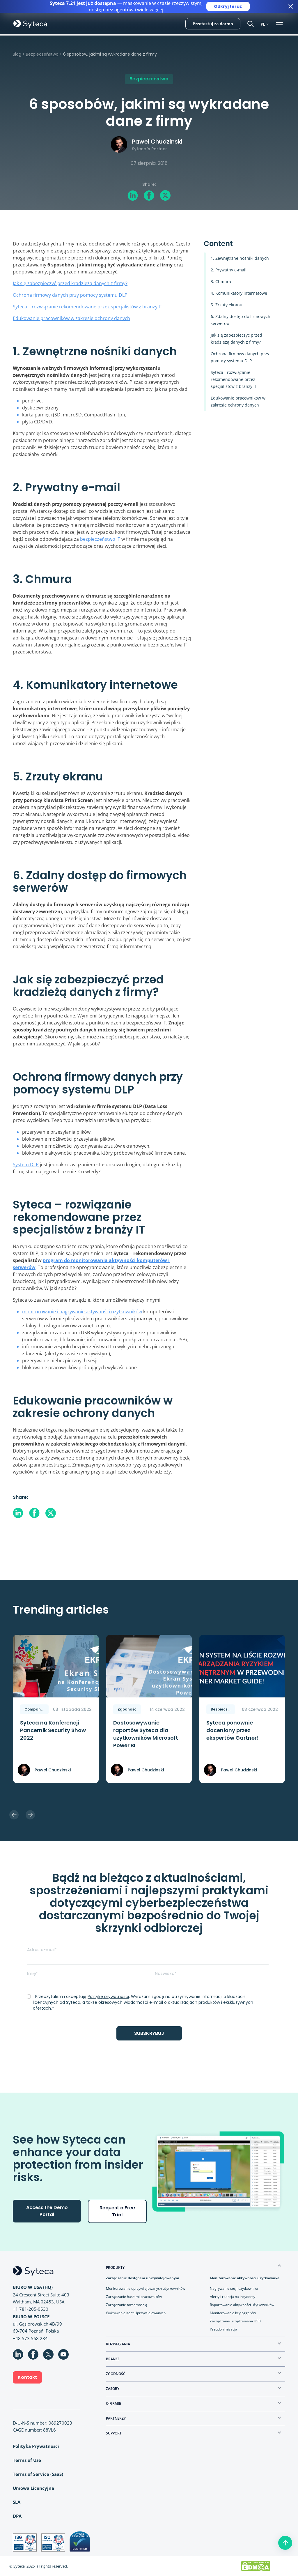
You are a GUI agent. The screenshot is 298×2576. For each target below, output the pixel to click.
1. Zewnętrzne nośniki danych (240, 258)
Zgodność (127, 1709)
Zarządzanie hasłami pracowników (134, 2296)
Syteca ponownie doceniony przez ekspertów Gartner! (232, 1730)
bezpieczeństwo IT (100, 539)
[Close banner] (290, 6)
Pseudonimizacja (223, 2329)
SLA (16, 2502)
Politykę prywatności (108, 1996)
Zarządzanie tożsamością (126, 2304)
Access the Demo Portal (47, 2211)
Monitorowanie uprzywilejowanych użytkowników (145, 2288)
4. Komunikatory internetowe (239, 293)
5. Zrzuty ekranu (226, 305)
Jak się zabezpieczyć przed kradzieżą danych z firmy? (70, 283)
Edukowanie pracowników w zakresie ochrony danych (71, 318)
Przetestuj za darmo (213, 23)
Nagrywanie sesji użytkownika (234, 2288)
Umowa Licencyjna (33, 2488)
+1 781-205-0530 (30, 2309)
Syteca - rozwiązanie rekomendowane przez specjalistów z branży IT (234, 379)
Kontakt (27, 2377)
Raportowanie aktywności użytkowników (242, 2304)
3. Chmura (221, 281)
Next (30, 1814)
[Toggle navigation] (280, 23)
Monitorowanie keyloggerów (233, 2312)
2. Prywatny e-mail (228, 270)
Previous (14, 1814)
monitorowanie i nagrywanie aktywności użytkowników (82, 1311)
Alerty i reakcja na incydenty (232, 2296)
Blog (17, 54)
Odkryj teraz (228, 6)
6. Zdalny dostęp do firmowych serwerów (240, 320)
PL (263, 23)
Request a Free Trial (117, 2211)
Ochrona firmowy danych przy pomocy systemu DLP (70, 295)
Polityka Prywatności (36, 2446)
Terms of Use (27, 2460)
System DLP (26, 1164)
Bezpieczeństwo (42, 54)
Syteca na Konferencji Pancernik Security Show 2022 (53, 1730)
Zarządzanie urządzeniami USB (235, 2321)
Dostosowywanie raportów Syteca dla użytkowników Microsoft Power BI (145, 1734)
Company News (36, 1709)
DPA (17, 2516)
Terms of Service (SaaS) (38, 2474)
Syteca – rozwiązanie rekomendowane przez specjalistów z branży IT (87, 306)
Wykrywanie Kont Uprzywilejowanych (136, 2312)
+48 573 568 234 (30, 2338)
